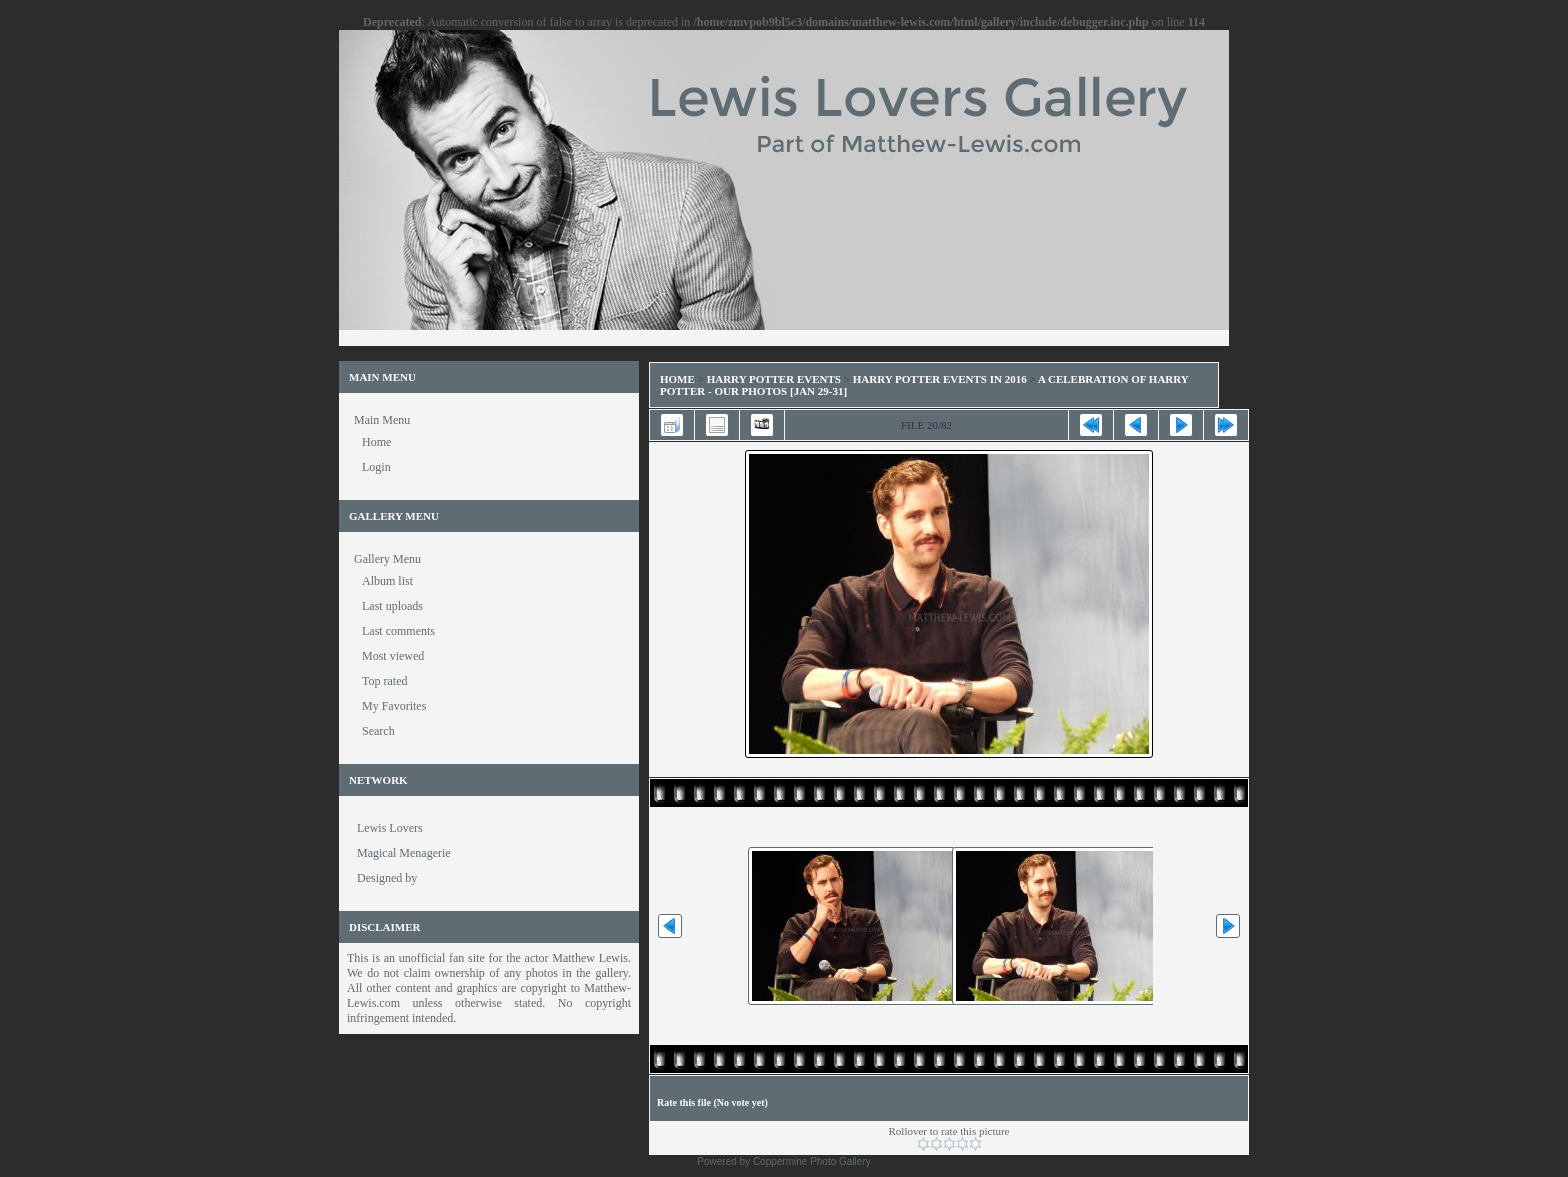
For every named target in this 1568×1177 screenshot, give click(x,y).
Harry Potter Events (774, 379)
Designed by (387, 878)
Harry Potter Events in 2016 (940, 379)
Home (677, 379)
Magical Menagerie (404, 853)
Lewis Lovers (390, 828)
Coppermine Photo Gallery (812, 1161)
